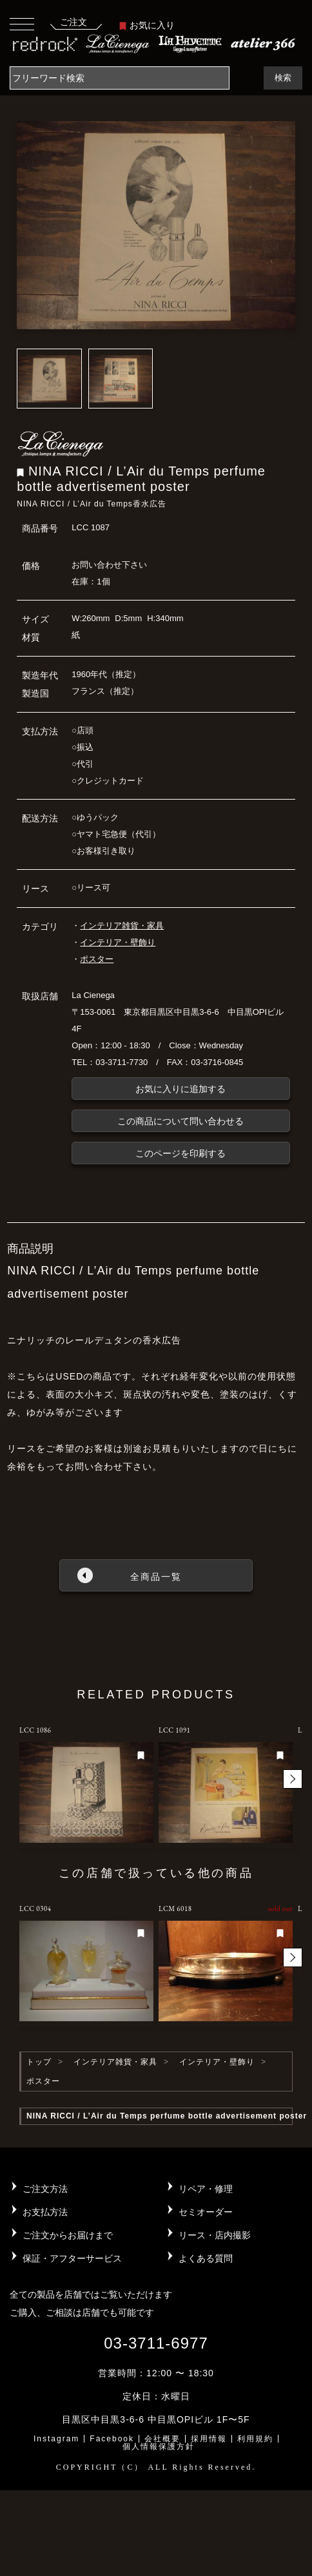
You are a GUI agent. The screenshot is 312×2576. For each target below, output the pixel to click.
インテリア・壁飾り (117, 942)
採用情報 (209, 2438)
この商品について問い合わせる (180, 1121)
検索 (283, 77)
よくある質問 (206, 2258)
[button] (292, 1779)
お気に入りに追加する (180, 1089)
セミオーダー (206, 2212)
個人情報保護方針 (158, 2446)
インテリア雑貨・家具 (122, 925)
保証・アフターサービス (72, 2258)
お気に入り (147, 25)
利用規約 (255, 2438)
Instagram (56, 2438)
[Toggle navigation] (22, 23)
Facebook (112, 2438)
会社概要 (162, 2438)
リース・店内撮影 (215, 2235)
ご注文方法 (45, 2189)
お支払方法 (45, 2212)
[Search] (119, 78)
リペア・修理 (206, 2189)
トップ (39, 2061)
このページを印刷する (180, 1153)
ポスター (96, 959)
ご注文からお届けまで (68, 2235)
